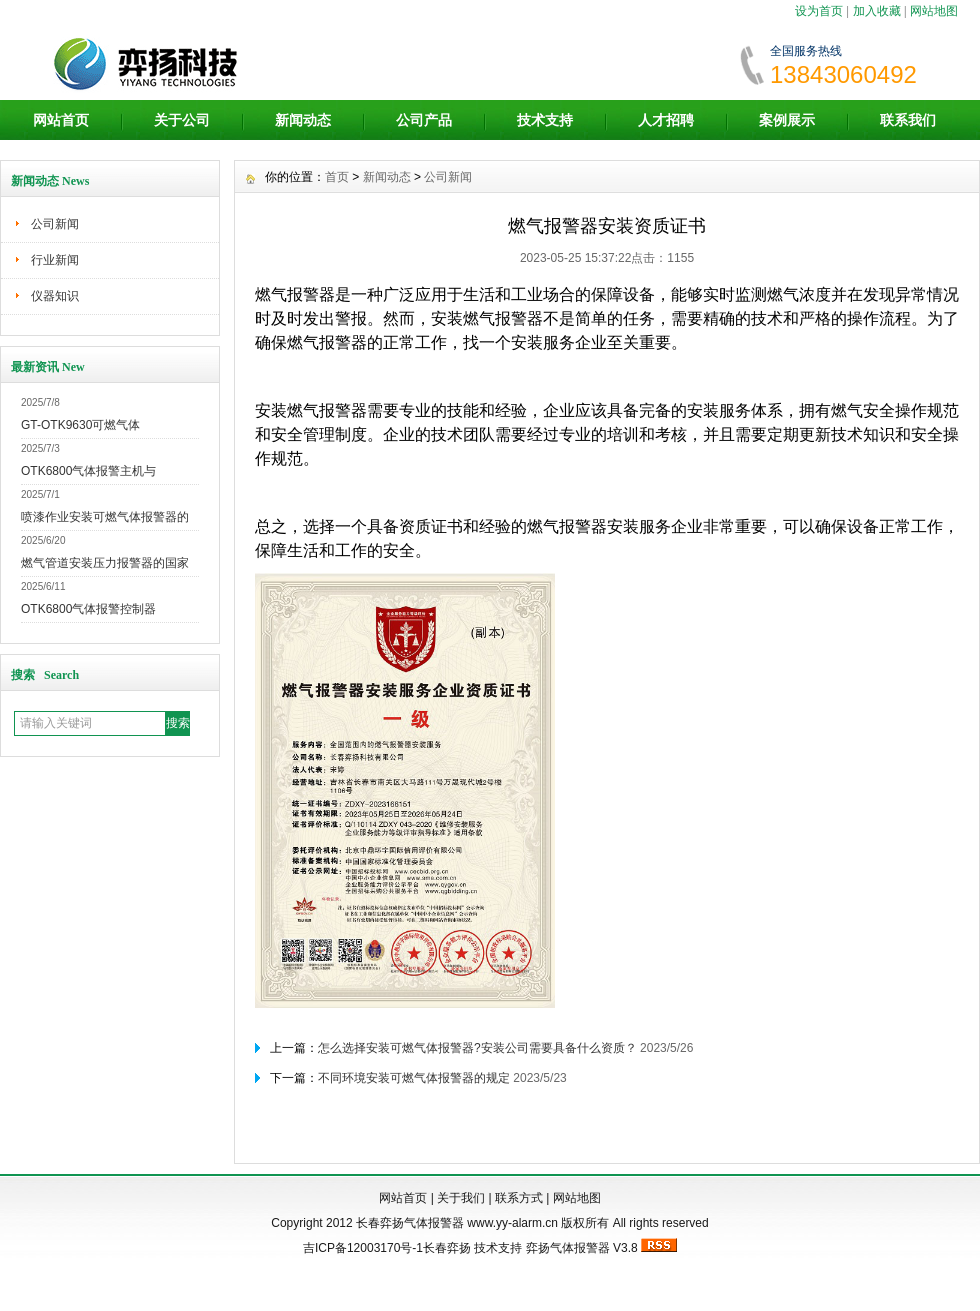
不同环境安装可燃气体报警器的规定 (414, 1078)
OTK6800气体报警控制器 (88, 609)
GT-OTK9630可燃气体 (80, 425)
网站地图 (934, 11)
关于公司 (182, 120)
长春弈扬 (447, 1248)
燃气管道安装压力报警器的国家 (105, 563)
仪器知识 (55, 296)
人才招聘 (666, 120)
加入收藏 (877, 11)
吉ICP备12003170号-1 (363, 1248)
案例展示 (787, 120)
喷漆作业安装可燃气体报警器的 (105, 517)
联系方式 (519, 1198)
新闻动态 (303, 120)
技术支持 (545, 120)
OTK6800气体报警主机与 (88, 471)
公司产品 (424, 120)
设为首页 (819, 11)
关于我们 (461, 1198)
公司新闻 (55, 224)
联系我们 (908, 120)
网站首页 (61, 120)
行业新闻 (55, 260)
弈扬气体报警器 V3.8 (582, 1248)
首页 (337, 177)
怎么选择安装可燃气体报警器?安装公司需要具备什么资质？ (477, 1048)
